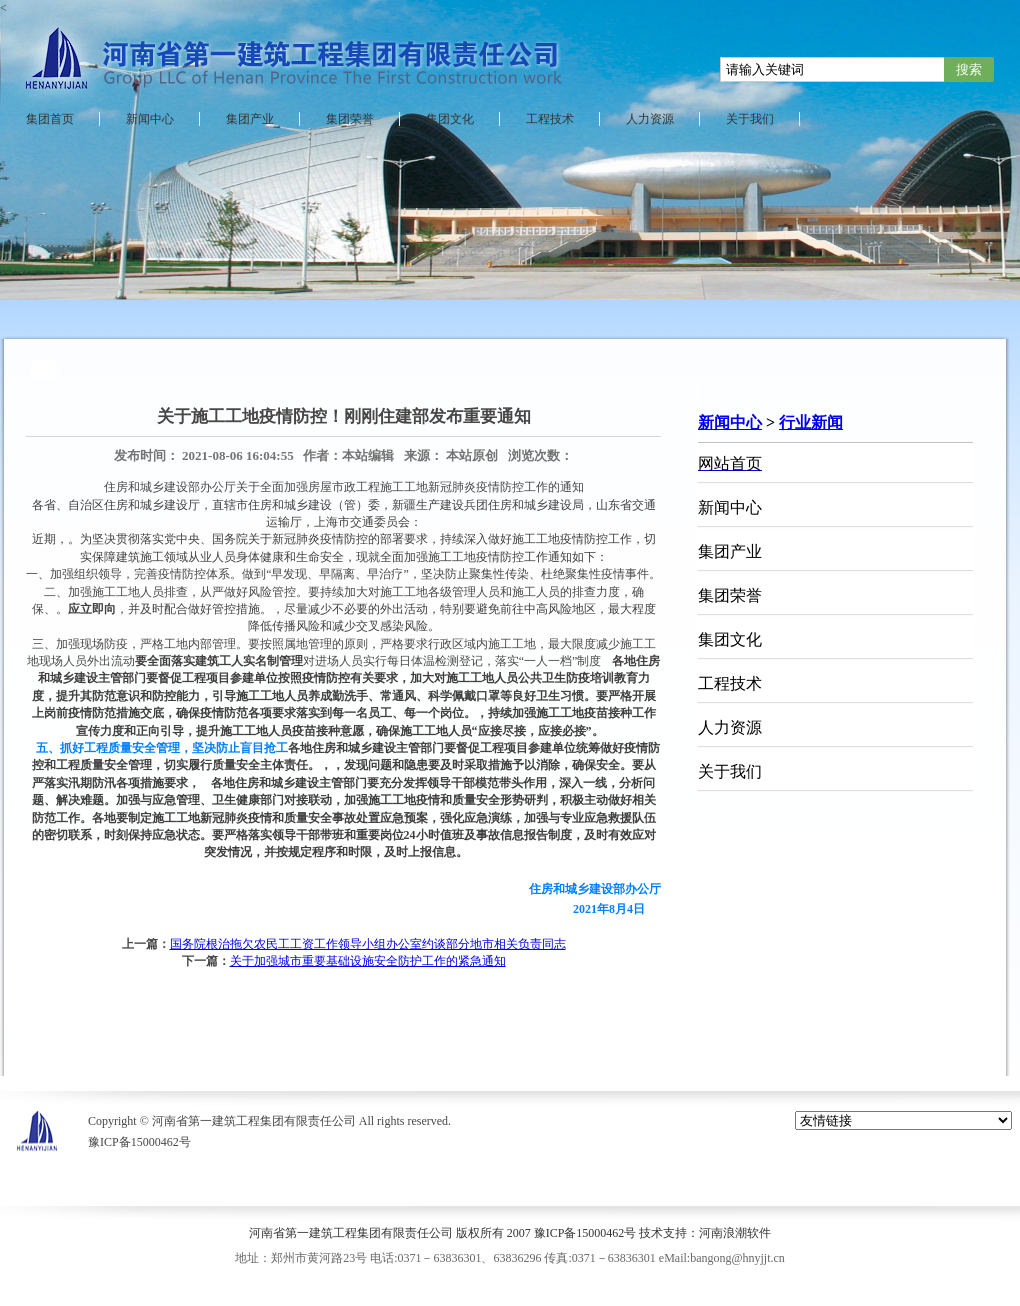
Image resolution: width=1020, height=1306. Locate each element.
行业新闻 (811, 422)
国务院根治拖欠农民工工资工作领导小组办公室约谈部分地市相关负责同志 (368, 944)
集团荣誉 (350, 119)
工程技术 (550, 119)
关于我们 (750, 119)
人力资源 (650, 119)
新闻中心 (150, 119)
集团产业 (250, 119)
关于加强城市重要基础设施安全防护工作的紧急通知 (368, 961)
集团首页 (50, 119)
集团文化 (450, 119)
